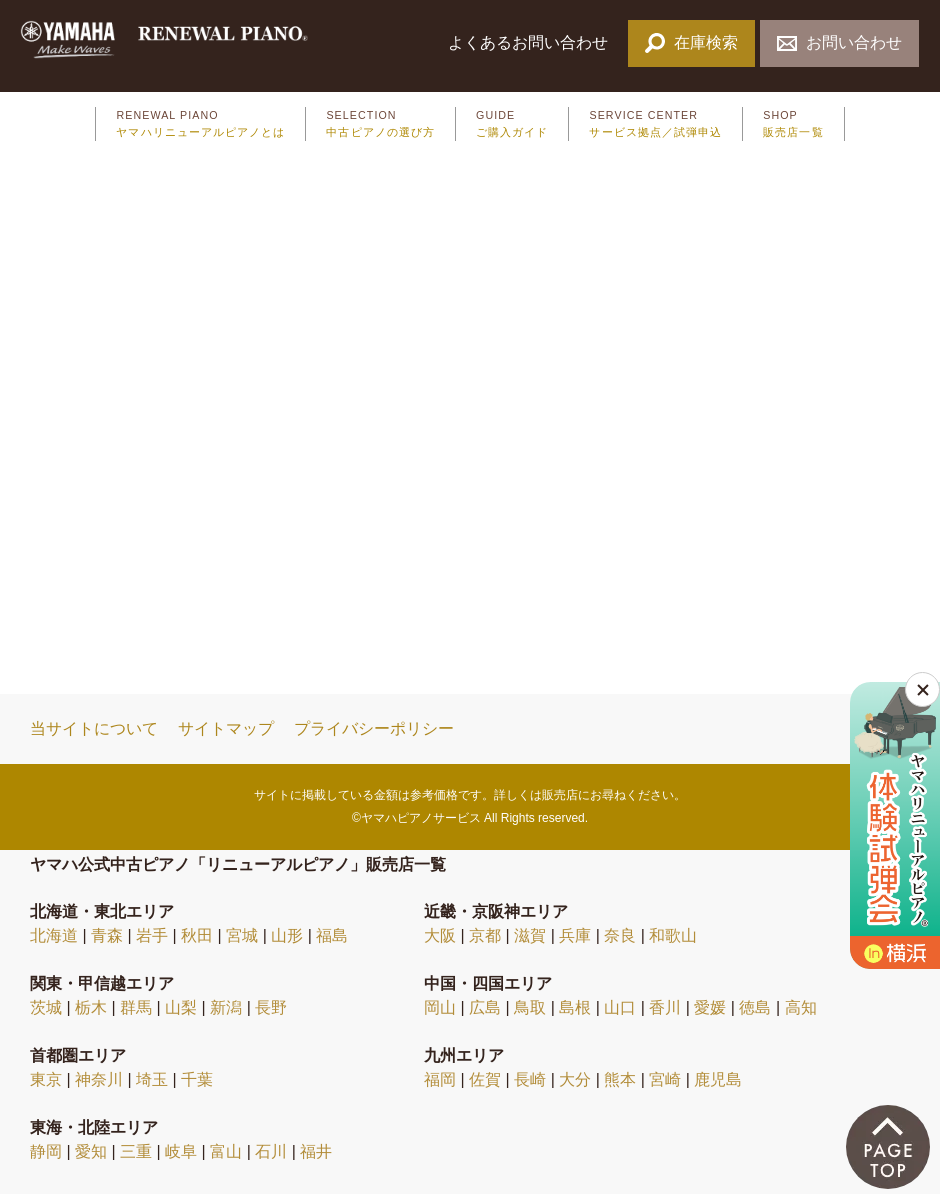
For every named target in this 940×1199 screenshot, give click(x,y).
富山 (226, 1156)
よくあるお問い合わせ (530, 42)
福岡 (440, 1084)
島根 (575, 1012)
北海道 (54, 940)
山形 (287, 940)
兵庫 (575, 940)
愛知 (91, 1156)
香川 (665, 1012)
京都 (485, 940)
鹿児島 (718, 1084)
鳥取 (530, 1012)
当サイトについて (94, 733)
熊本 (620, 1084)
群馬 (136, 1012)
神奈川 (99, 1084)
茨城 (46, 1012)
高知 (801, 1012)
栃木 (91, 1012)
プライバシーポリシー (374, 733)
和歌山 (673, 940)
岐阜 (181, 1156)
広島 (485, 1012)
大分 (575, 1084)
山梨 (181, 1012)
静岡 (46, 1156)
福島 (332, 940)
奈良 (620, 940)
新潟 (226, 1012)
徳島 (755, 1012)
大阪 (440, 940)
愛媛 (710, 1012)
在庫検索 (691, 42)
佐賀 (485, 1084)
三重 (136, 1156)
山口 (620, 1012)
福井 (316, 1156)
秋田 (197, 940)
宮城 (242, 940)
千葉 (197, 1084)
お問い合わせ (839, 42)
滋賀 (530, 940)
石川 (271, 1156)
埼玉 (152, 1084)
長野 (271, 1012)
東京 (46, 1084)
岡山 (440, 1012)
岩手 (152, 940)
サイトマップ (226, 733)
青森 (107, 940)
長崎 (530, 1084)
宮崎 (665, 1084)
